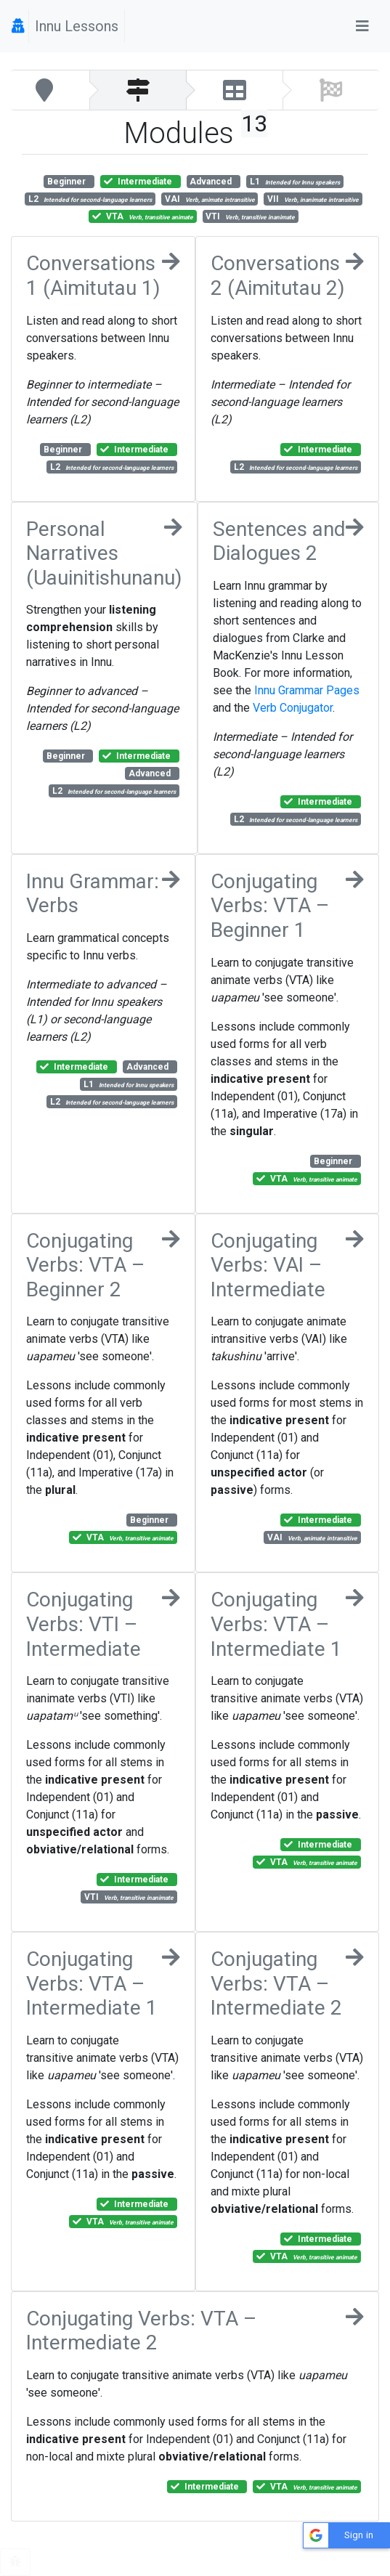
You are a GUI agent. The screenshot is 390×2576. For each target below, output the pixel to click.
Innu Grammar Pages (306, 690)
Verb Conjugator (293, 708)
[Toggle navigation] (362, 26)
